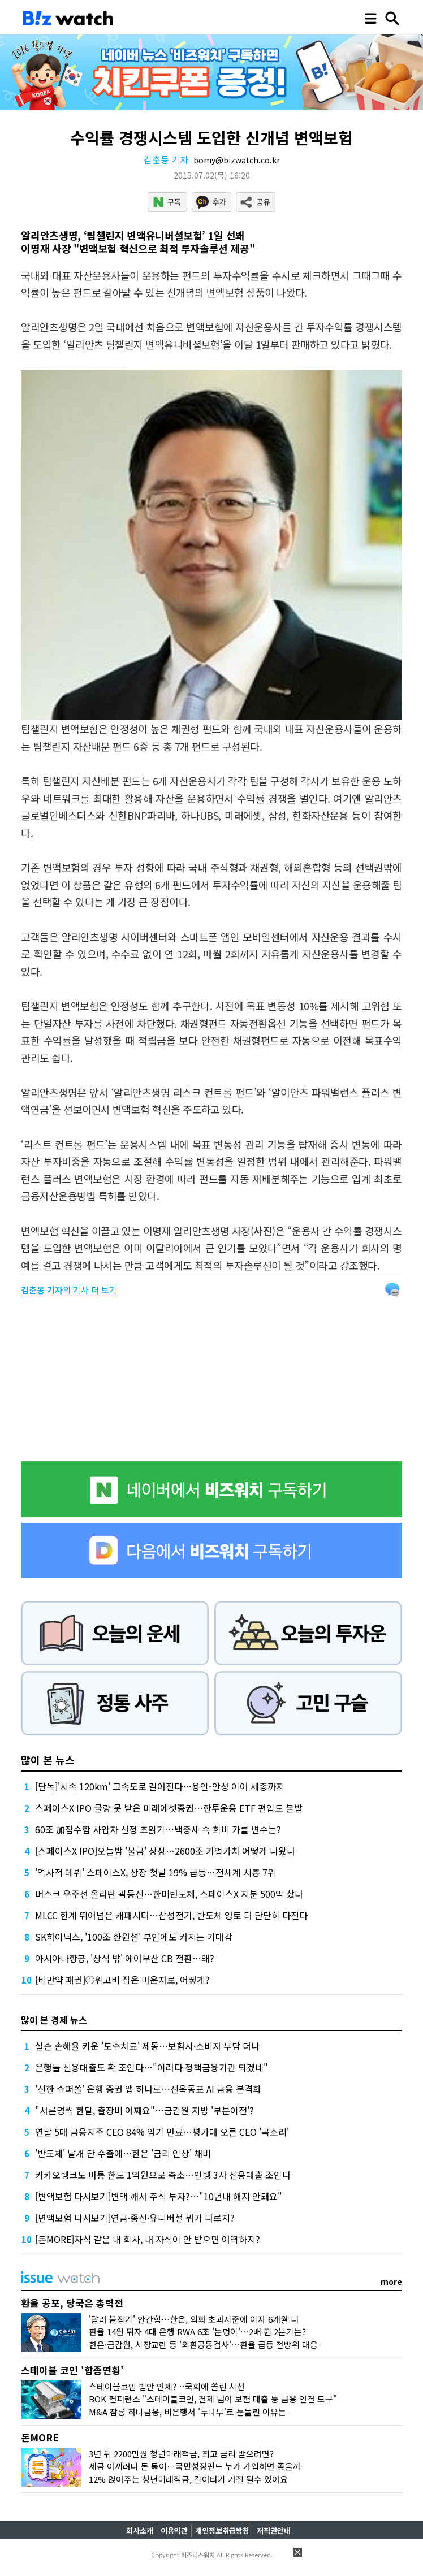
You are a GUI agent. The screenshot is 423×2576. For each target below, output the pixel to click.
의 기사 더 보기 (69, 1290)
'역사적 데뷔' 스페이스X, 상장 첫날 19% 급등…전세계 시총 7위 (155, 1872)
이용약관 (174, 2530)
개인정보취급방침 (222, 2530)
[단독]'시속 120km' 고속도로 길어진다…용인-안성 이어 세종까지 (159, 1786)
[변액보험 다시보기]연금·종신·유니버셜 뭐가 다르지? (135, 2217)
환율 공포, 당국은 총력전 (72, 2303)
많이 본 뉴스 (48, 1759)
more (391, 2281)
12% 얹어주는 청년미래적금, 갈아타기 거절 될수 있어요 (188, 2479)
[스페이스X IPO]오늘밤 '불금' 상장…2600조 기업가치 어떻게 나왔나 (165, 1851)
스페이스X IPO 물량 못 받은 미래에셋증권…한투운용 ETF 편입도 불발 (169, 1808)
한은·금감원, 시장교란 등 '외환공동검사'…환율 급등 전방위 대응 (203, 2344)
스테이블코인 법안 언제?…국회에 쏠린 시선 (167, 2386)
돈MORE (40, 2437)
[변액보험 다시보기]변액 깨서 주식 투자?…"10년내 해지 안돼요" (158, 2196)
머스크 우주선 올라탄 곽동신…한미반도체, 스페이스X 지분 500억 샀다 (169, 1893)
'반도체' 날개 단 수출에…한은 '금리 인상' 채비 (123, 2153)
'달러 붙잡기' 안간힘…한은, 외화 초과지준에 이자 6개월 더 (194, 2319)
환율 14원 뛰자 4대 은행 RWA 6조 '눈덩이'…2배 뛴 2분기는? (197, 2331)
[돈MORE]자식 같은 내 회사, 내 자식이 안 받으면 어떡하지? (147, 2239)
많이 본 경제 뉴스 (54, 2020)
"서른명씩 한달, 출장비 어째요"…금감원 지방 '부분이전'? (144, 2110)
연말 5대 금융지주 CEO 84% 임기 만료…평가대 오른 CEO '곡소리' (162, 2131)
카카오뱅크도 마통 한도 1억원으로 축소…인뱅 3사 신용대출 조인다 (163, 2174)
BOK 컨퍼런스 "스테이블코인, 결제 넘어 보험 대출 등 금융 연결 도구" (213, 2399)
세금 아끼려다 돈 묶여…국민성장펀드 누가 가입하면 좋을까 (195, 2466)
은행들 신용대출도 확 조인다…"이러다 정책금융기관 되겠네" (151, 2067)
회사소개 (139, 2530)
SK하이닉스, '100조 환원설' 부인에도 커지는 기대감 (133, 1936)
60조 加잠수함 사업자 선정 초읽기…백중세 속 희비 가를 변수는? (158, 1829)
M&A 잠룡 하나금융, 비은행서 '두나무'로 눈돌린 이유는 (187, 2412)
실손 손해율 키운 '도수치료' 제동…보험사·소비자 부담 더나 (147, 2046)
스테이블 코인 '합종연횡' (72, 2370)
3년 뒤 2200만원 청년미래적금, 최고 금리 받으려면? (181, 2454)
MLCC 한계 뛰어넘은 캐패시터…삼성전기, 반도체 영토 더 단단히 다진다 (171, 1915)
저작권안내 (274, 2530)
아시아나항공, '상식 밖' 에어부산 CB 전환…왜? (124, 1958)
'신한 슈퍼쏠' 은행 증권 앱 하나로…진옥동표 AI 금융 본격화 (148, 2089)
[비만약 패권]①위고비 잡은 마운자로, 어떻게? (122, 1979)
